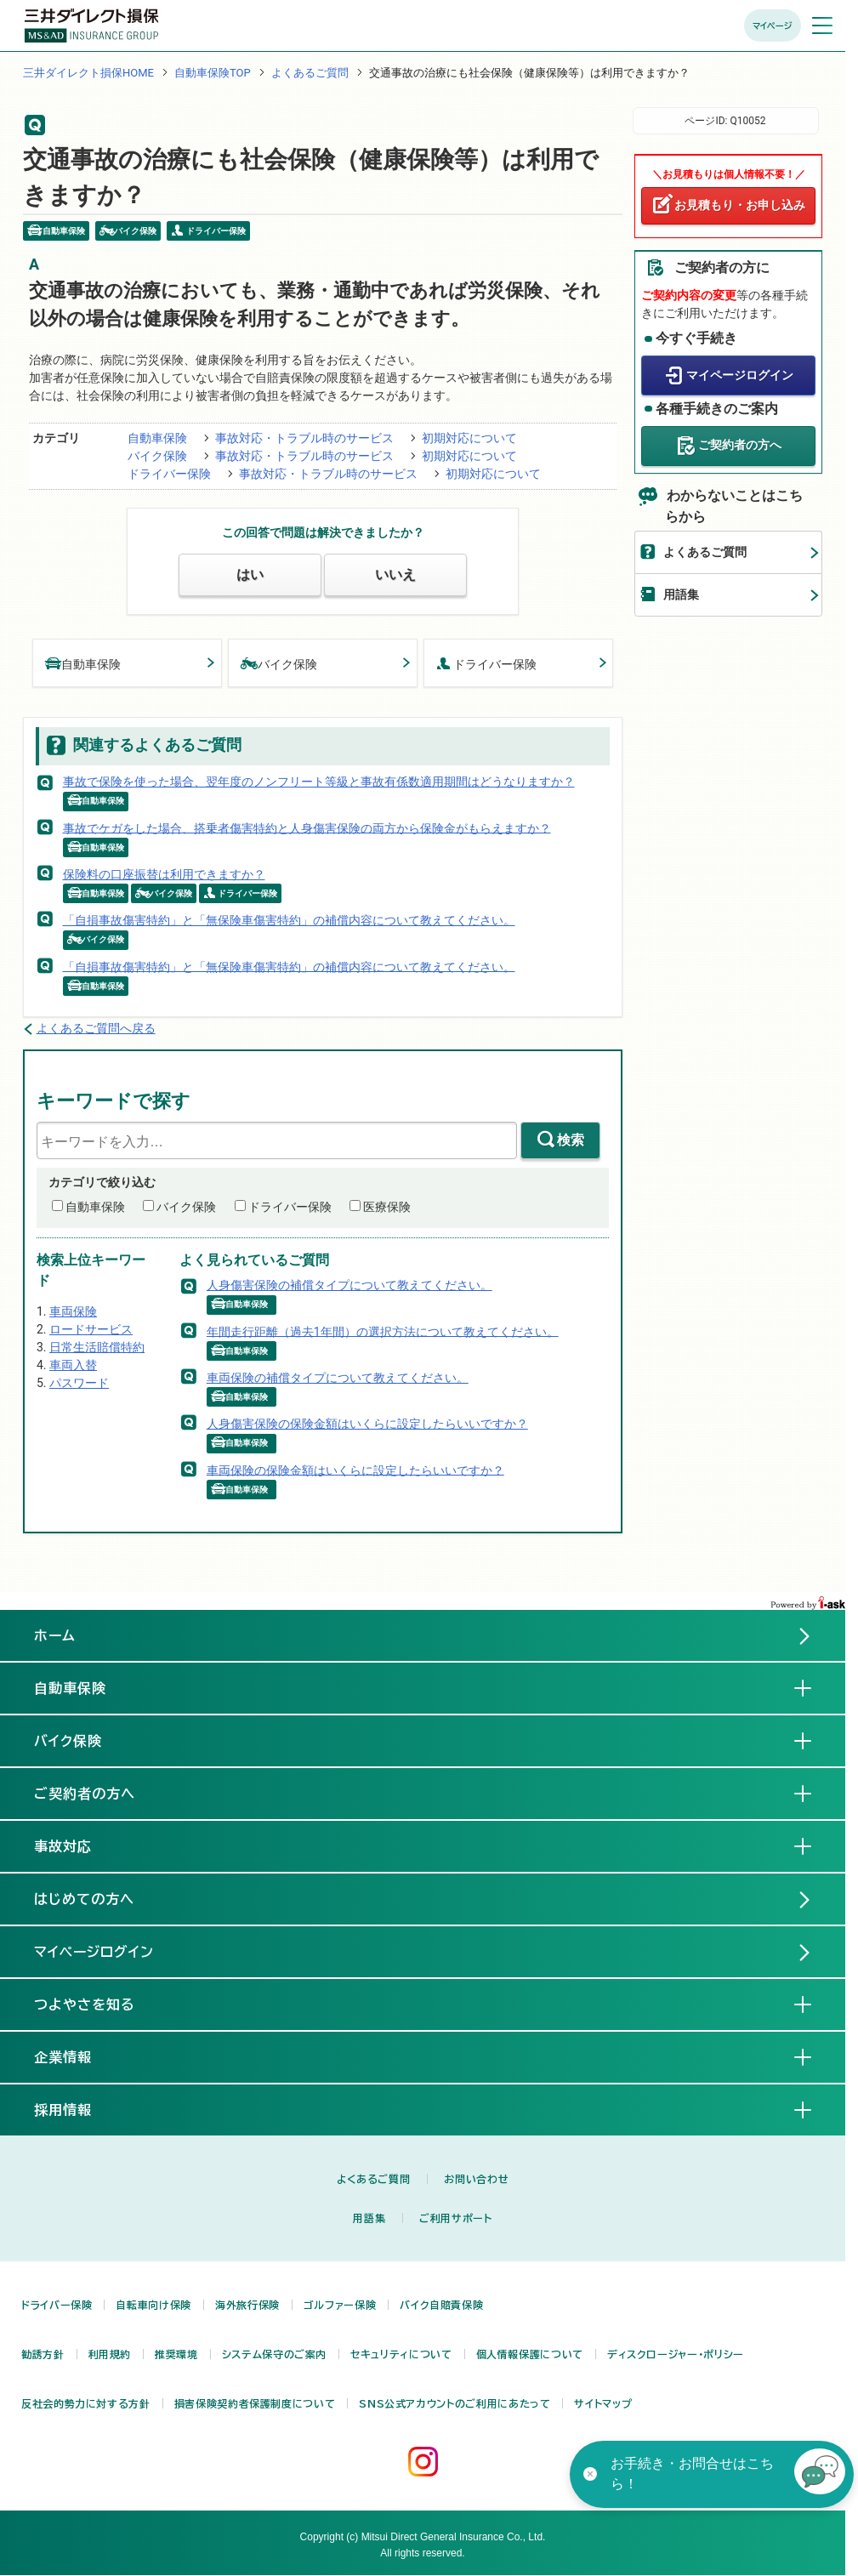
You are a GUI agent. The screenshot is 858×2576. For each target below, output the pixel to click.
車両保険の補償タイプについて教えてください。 (338, 1378)
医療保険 (387, 1207)
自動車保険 (157, 438)
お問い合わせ (476, 2179)
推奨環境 (176, 2354)
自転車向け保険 (153, 2305)
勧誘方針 (43, 2354)
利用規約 (110, 2354)
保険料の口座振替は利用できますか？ (164, 874)
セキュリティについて (401, 2354)
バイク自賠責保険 (441, 2305)
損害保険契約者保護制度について (255, 2403)
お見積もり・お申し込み (739, 205)
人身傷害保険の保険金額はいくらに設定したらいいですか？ (367, 1423)
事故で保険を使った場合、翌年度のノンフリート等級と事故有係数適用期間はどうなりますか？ (319, 781)
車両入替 (73, 1365)
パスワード (79, 1383)
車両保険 (73, 1311)
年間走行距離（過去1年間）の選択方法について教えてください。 (383, 1331)
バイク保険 (157, 456)
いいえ (395, 574)
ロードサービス (91, 1329)
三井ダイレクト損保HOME (88, 72)
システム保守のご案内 (274, 2354)
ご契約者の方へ (739, 445)
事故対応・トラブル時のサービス (304, 438)
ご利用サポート (455, 2218)
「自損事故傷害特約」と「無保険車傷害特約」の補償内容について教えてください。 (289, 920)
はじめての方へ (84, 1899)
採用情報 (76, 2109)
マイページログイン (739, 375)
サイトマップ (603, 2403)
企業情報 (76, 2056)
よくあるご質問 (310, 72)
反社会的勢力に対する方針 (86, 2403)
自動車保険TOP (212, 72)
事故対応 (76, 1845)
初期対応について (469, 438)
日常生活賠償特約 (97, 1347)
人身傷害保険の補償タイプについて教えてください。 (349, 1285)
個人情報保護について (529, 2354)
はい (250, 574)
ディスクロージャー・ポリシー (675, 2354)
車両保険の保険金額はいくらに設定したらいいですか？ (355, 1469)
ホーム (55, 1635)
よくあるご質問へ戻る (96, 1028)
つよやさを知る (98, 2003)
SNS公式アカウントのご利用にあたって (454, 2403)
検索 (570, 1140)
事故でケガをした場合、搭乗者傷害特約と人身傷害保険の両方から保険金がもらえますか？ (307, 827)
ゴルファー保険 (340, 2305)
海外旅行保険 (247, 2305)
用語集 (681, 594)
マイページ (773, 25)
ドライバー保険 (169, 474)
